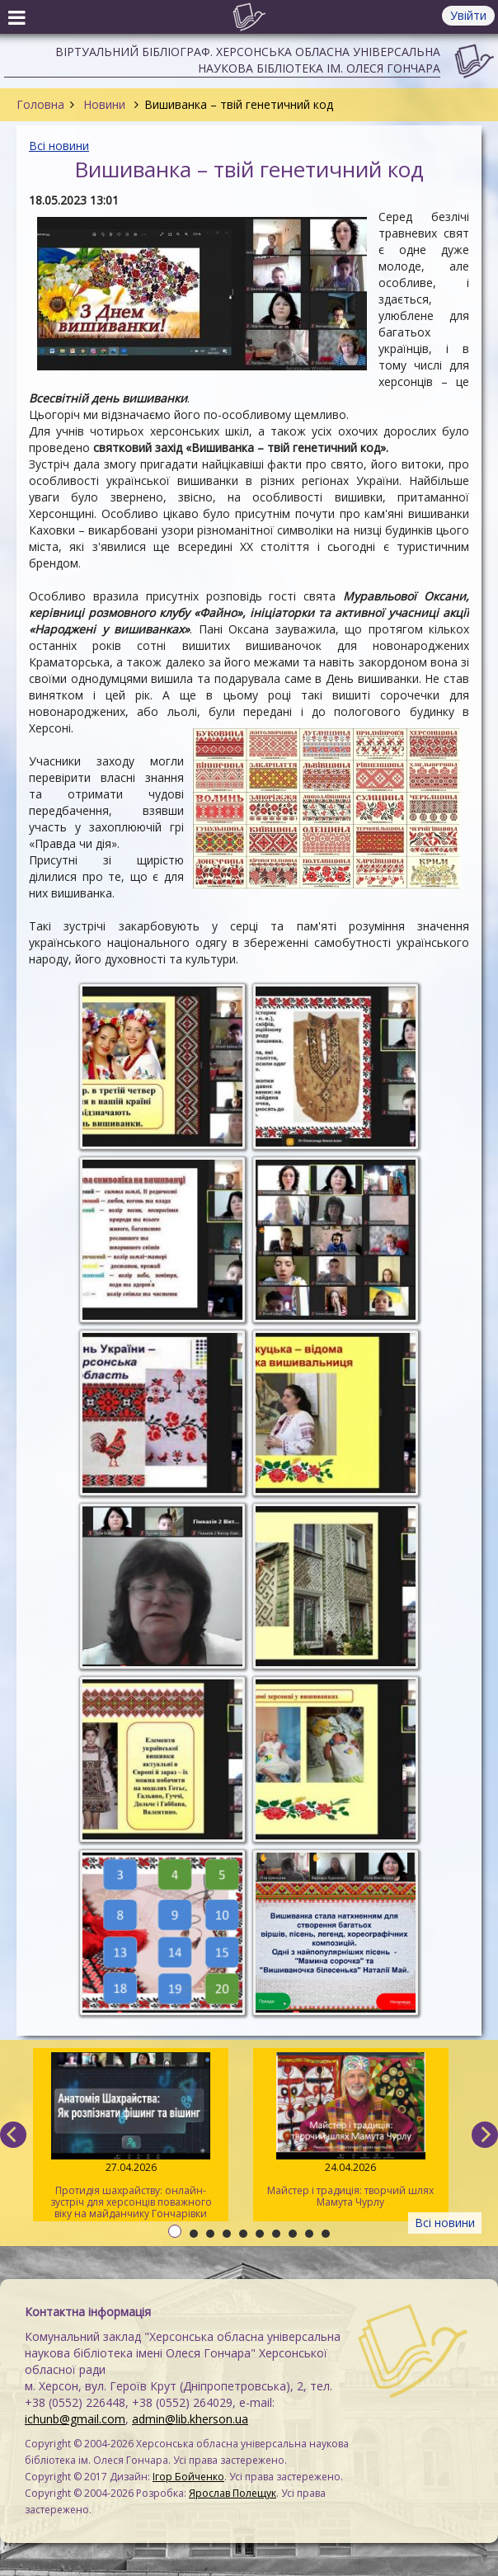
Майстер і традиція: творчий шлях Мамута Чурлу (350, 2130)
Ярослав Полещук (232, 2493)
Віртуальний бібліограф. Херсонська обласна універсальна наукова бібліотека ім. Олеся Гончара (247, 60)
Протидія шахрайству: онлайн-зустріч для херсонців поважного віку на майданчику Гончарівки (130, 2136)
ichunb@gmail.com (75, 2419)
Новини (104, 104)
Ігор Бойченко (188, 2477)
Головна (40, 104)
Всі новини (59, 145)
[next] (485, 2135)
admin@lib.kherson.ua (190, 2419)
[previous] (13, 2135)
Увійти (468, 15)
